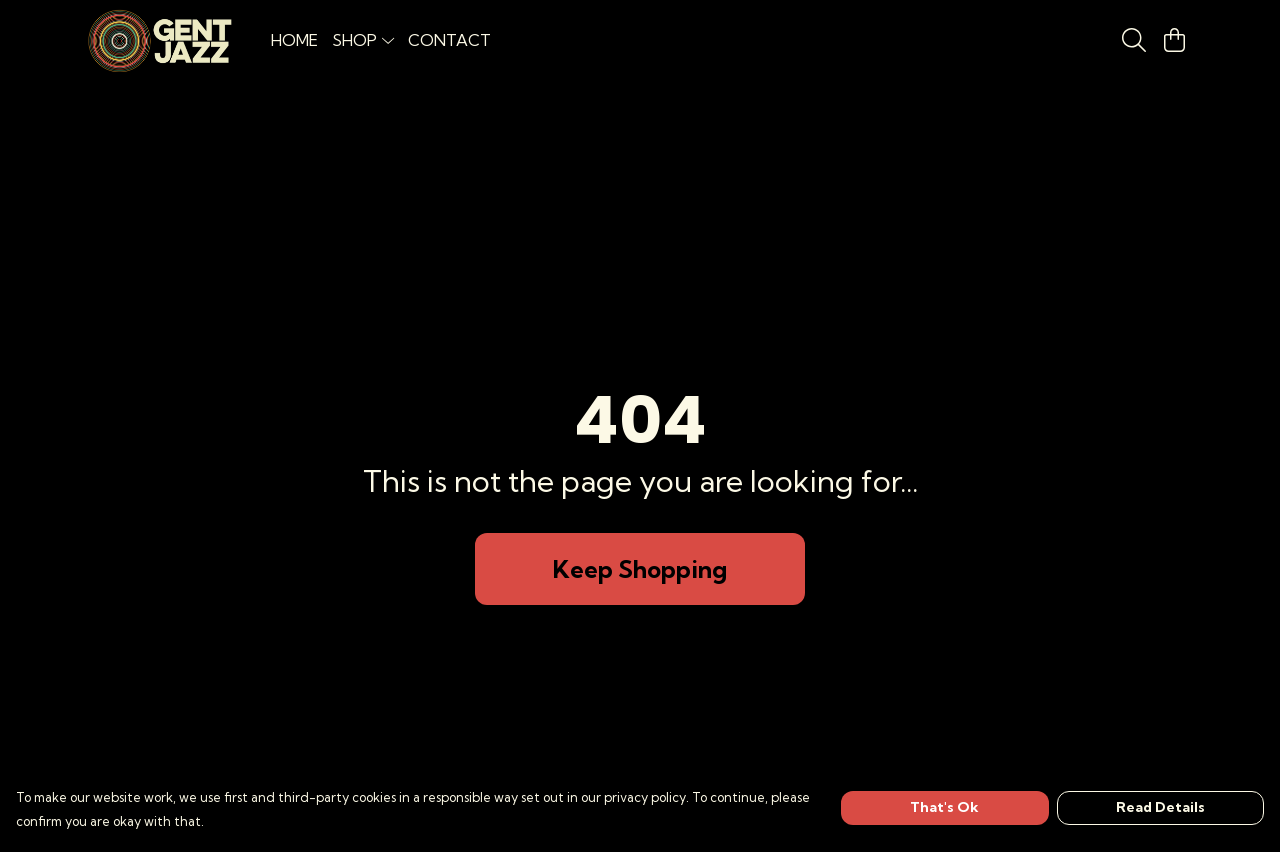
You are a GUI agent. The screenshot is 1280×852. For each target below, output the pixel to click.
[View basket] (1174, 40)
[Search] (1134, 40)
